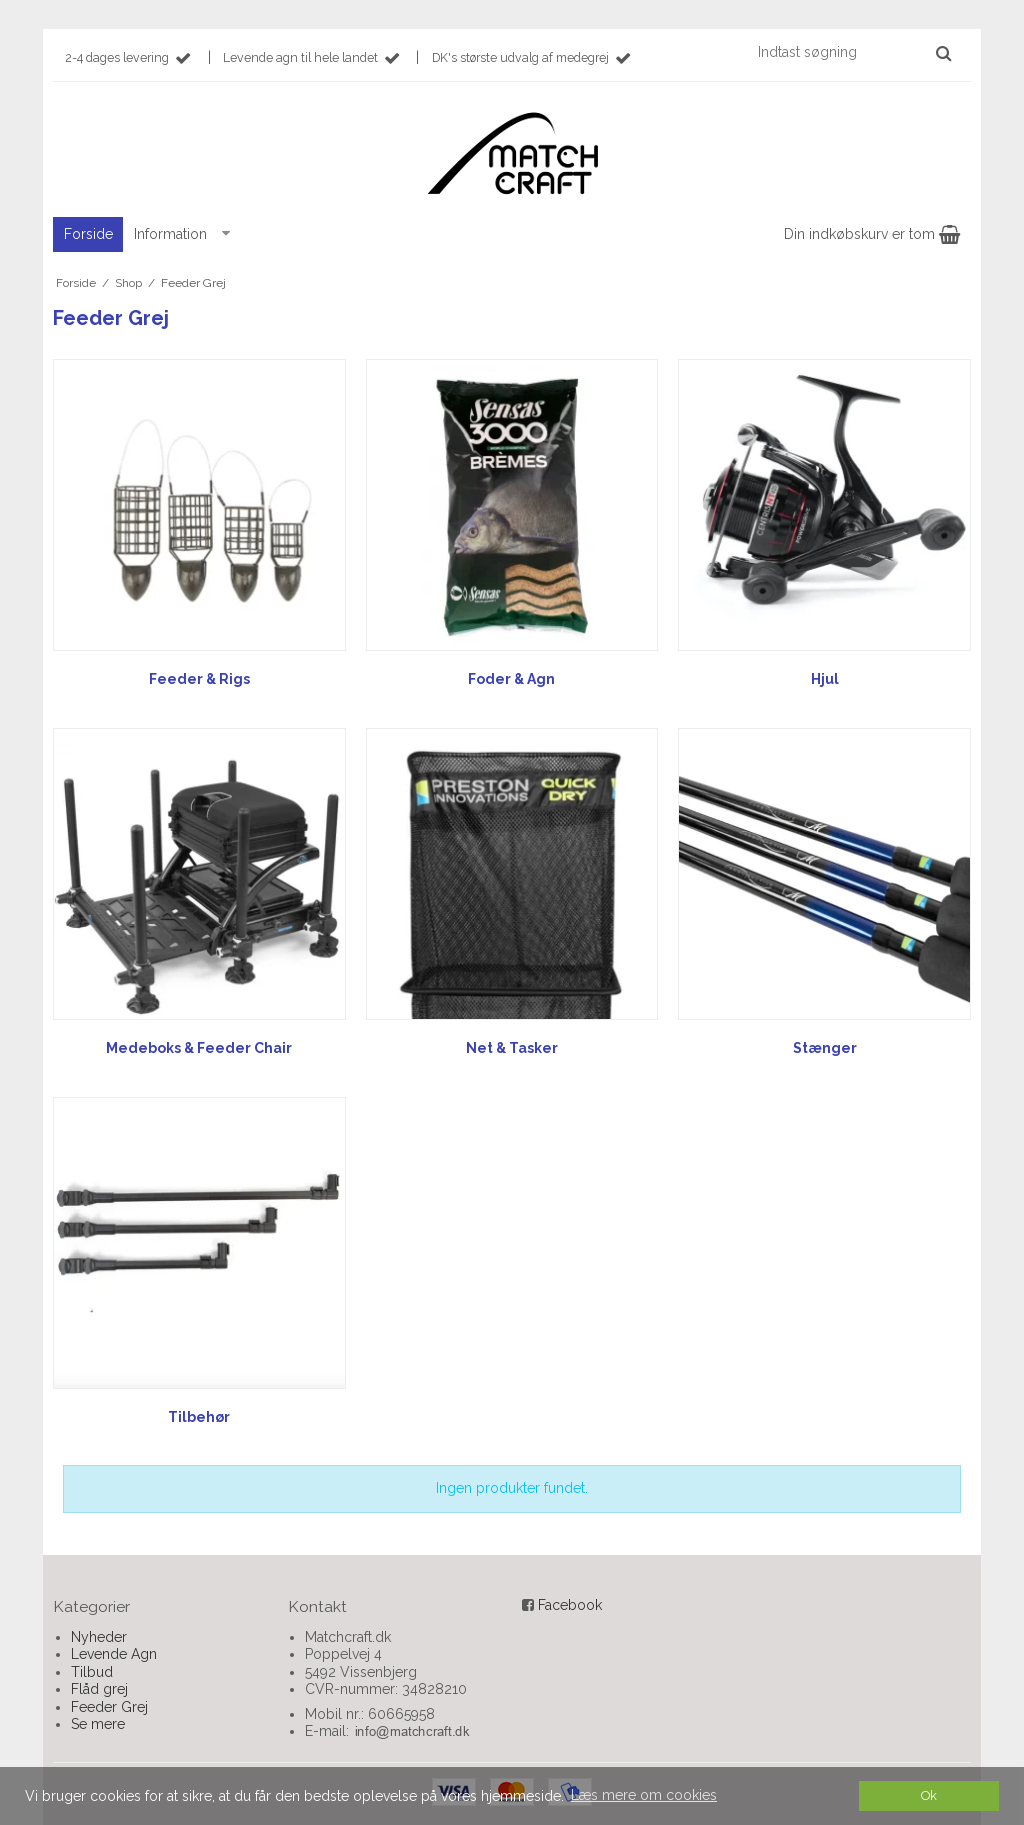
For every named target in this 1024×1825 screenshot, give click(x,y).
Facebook (570, 1605)
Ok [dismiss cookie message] (929, 1795)
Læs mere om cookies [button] (644, 1795)
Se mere (98, 1724)
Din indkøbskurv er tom (872, 234)
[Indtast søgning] (853, 52)
